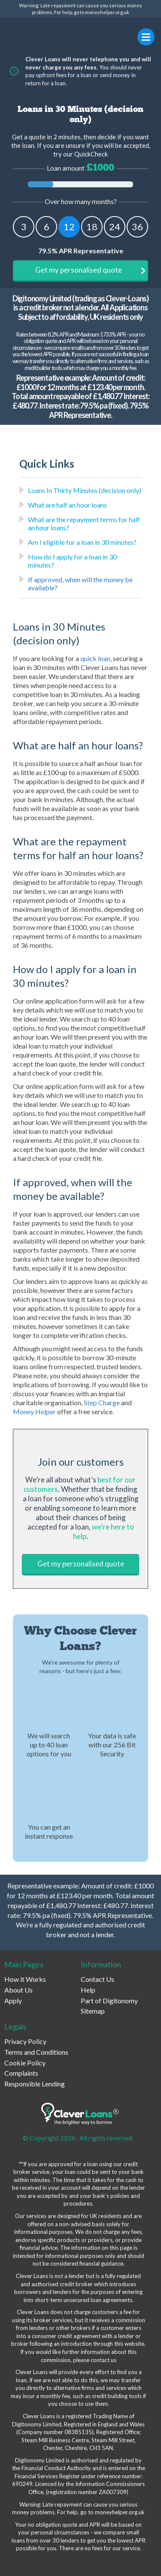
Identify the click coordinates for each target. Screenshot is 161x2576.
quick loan (95, 658)
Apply (13, 2000)
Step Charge (102, 1402)
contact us (103, 2360)
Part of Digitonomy (109, 2000)
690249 (22, 2483)
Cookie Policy (25, 2063)
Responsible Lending (34, 2084)
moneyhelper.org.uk (107, 12)
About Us (18, 1990)
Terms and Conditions (36, 2052)
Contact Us (97, 1979)
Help (88, 1990)
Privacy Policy (25, 2041)
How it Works (25, 1979)
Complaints (21, 2073)
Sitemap (93, 2011)
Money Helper (34, 1411)
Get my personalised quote (90, 269)
